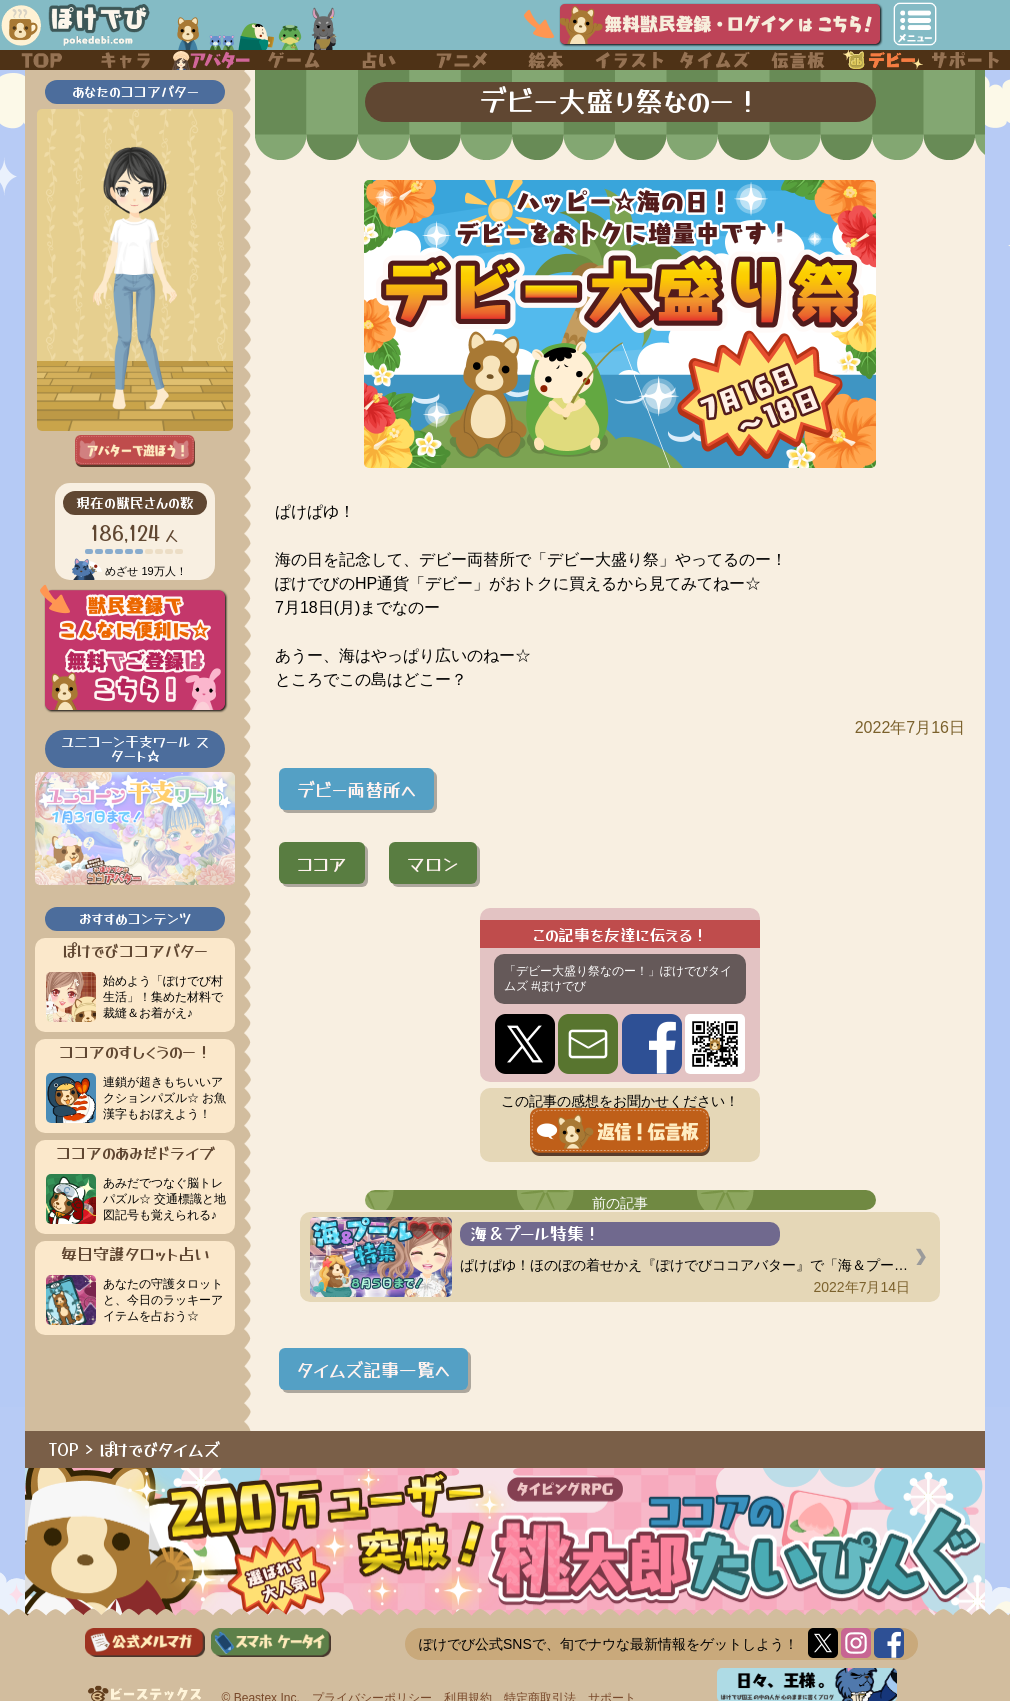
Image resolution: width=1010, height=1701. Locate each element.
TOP (64, 1449)
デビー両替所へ (356, 789)
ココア (322, 863)
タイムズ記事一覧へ (373, 1369)
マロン (433, 863)
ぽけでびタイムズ (159, 1449)
